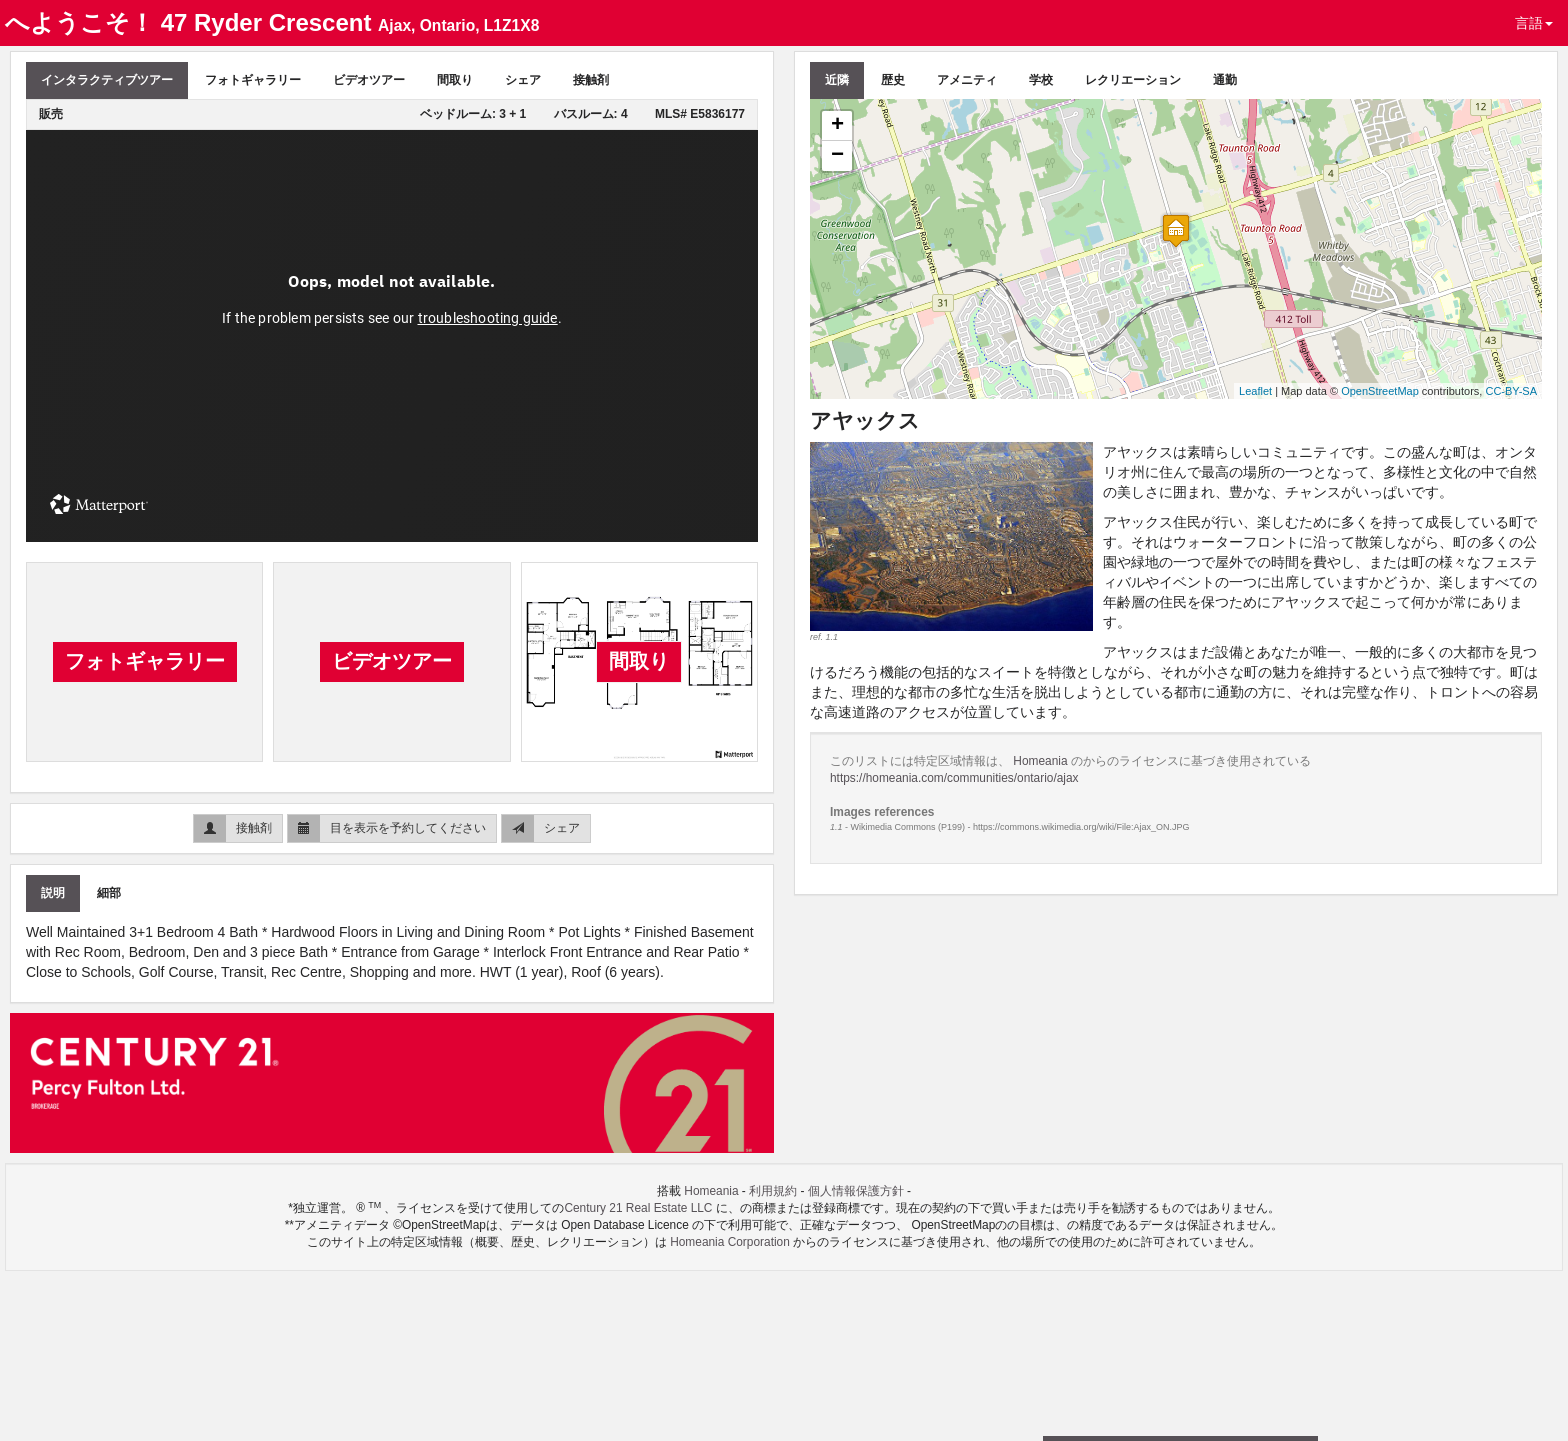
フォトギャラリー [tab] (253, 80)
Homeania (1042, 761)
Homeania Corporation (730, 1242)
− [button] (837, 156)
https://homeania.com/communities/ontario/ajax (954, 778)
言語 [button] (1534, 23)
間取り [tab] (455, 80)
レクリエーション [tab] (1133, 80)
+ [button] (837, 126)
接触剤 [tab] (591, 80)
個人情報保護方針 (856, 1191)
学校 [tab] (1041, 80)
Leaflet (1255, 391)
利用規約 (773, 1191)
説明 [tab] (53, 893)
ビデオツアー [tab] (369, 80)
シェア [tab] (523, 80)
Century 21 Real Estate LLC (639, 1208)
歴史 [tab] (893, 80)
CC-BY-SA (1511, 391)
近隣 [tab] (837, 80)
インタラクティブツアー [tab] (107, 80)
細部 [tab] (109, 893)
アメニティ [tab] (967, 80)
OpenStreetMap (1380, 391)
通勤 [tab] (1225, 80)
